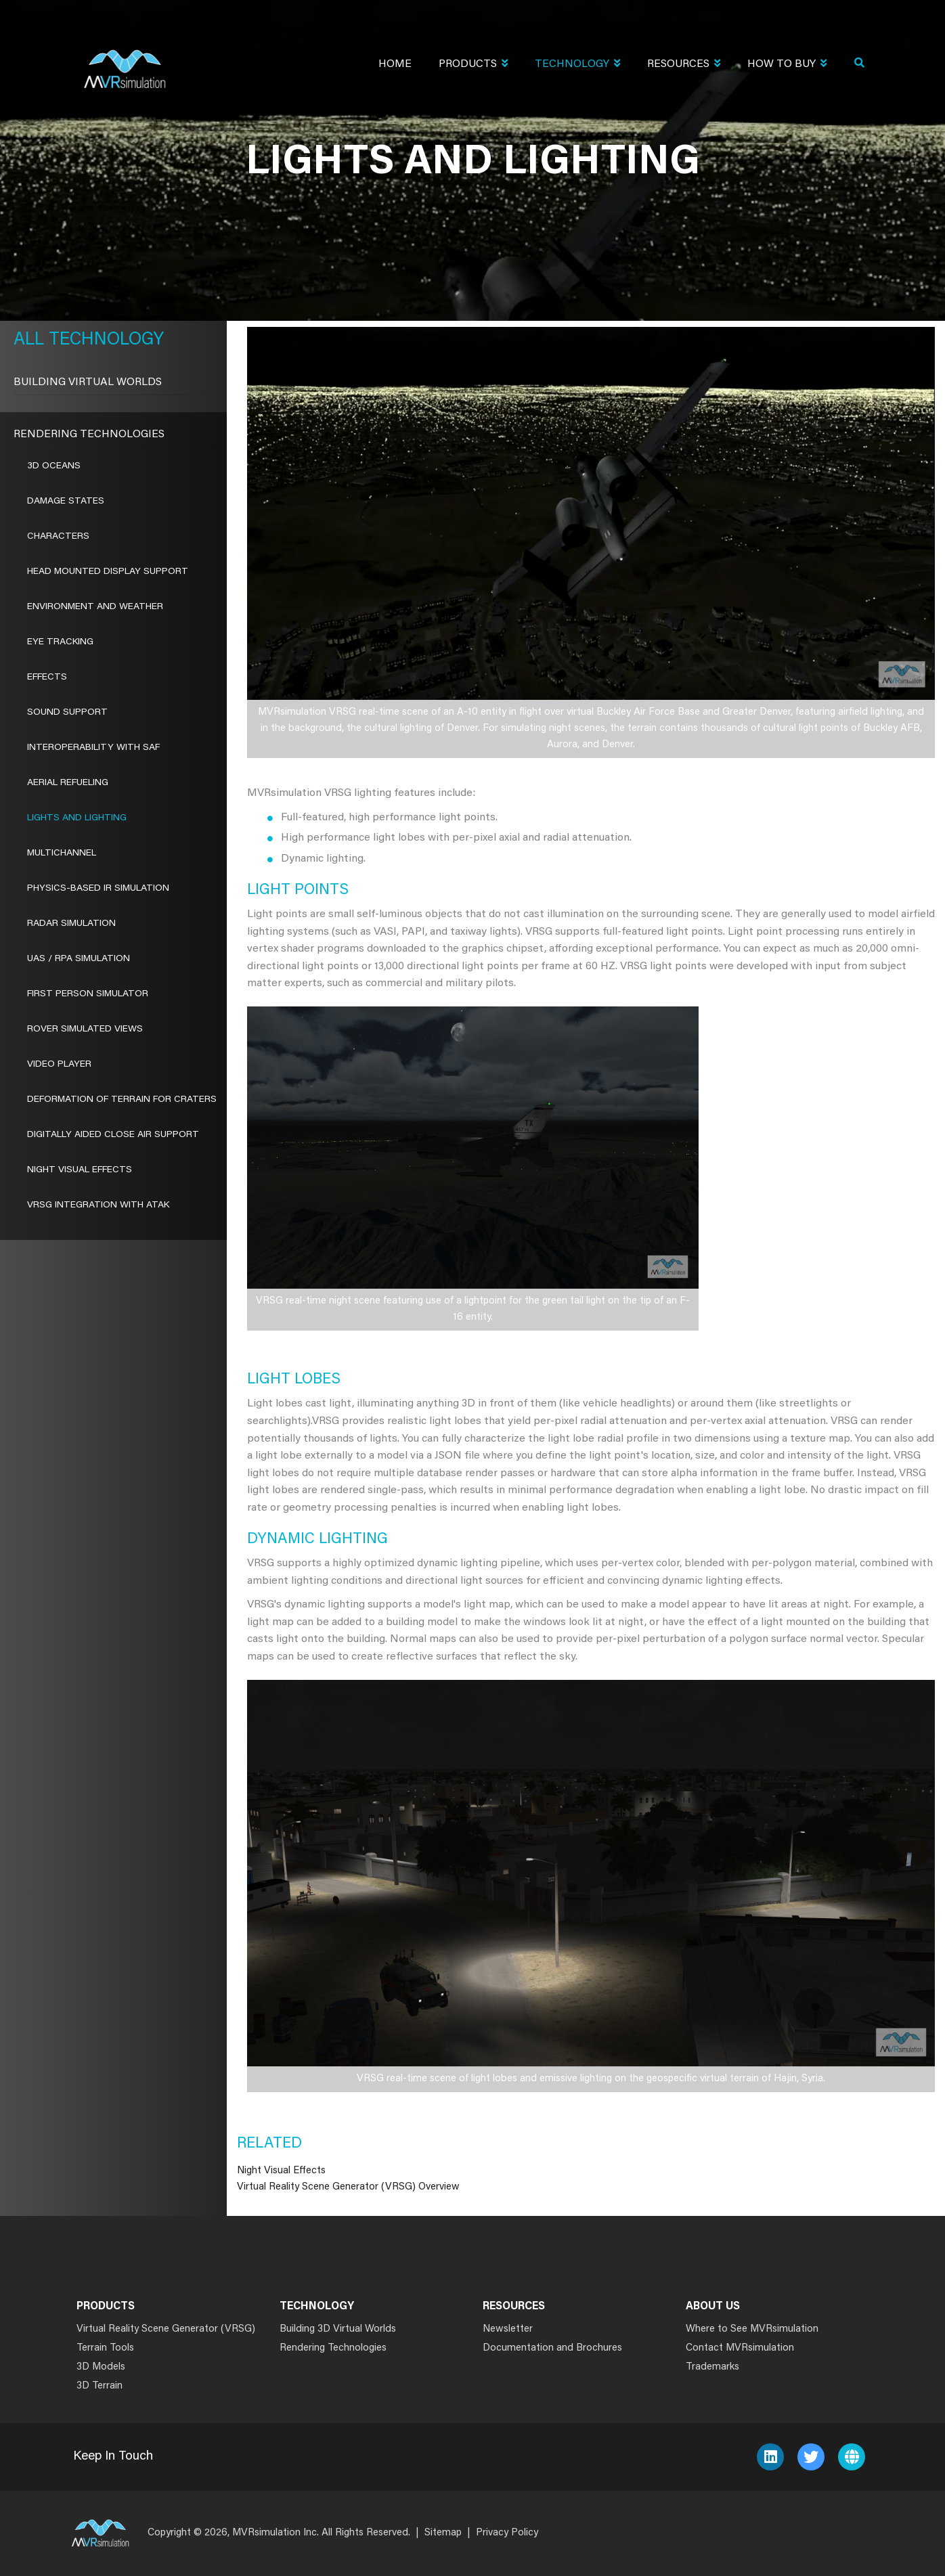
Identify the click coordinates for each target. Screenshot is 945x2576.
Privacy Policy (507, 2533)
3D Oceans (54, 466)
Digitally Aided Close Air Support (113, 1135)
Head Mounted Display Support (107, 572)
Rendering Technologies (89, 434)
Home (395, 64)
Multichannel (61, 853)
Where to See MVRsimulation (752, 2329)
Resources (683, 65)
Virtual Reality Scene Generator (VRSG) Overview (348, 2187)
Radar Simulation (71, 924)
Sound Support (67, 712)
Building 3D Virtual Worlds (338, 2329)
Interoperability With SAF (93, 748)
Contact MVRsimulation (740, 2348)
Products (473, 65)
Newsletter (508, 2329)
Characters (58, 536)
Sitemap (443, 2533)
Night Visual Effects (281, 2171)
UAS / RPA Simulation (78, 959)
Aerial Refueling (67, 783)
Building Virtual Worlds (88, 382)
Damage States (65, 501)
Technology (577, 65)
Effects (47, 677)
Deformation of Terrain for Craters (122, 1100)
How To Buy (787, 65)
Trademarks (712, 2367)
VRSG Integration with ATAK (98, 1205)
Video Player (59, 1064)
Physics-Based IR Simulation (98, 888)
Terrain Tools (105, 2348)
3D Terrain (99, 2386)
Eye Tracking (60, 642)
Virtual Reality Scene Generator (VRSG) (165, 2329)
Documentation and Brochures (552, 2348)
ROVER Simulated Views (85, 1029)
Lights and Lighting (77, 818)
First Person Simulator (87, 994)
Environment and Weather (95, 607)
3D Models (100, 2367)
